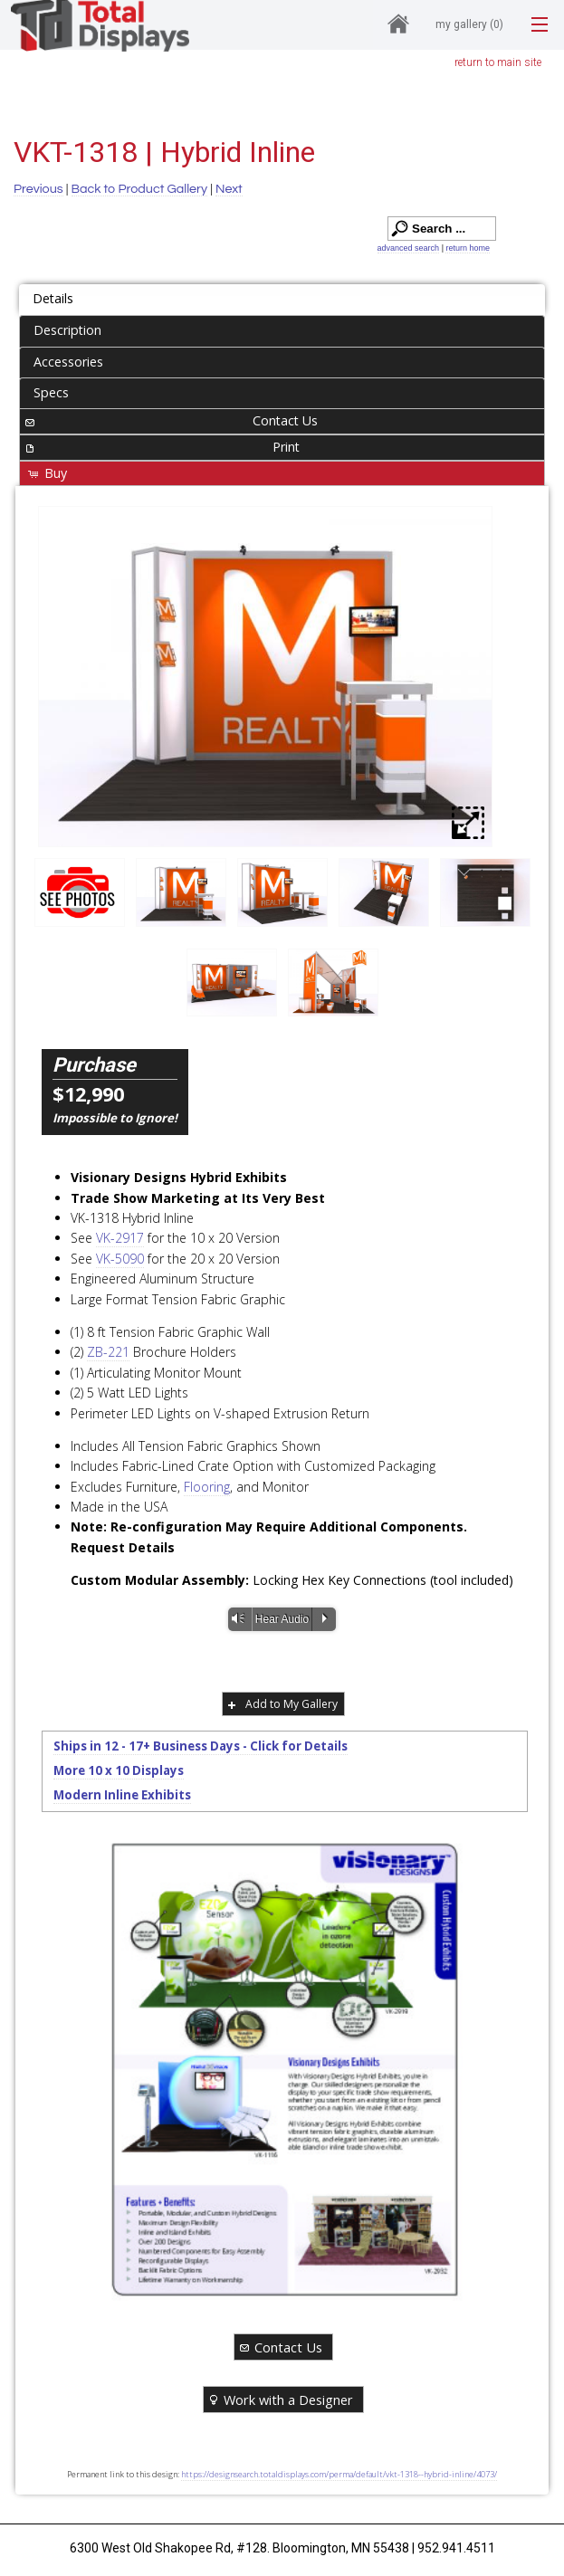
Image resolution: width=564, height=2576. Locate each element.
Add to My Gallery (281, 1704)
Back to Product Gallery (140, 189)
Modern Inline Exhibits (122, 1795)
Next (229, 189)
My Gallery (469, 24)
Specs (51, 392)
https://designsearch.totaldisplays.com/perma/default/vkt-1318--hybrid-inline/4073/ (339, 2474)
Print (161, 446)
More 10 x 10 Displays (118, 1770)
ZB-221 (108, 1351)
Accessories (68, 361)
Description (67, 330)
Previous (38, 189)
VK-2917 (120, 1237)
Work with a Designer (279, 2399)
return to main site (497, 62)
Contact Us (170, 420)
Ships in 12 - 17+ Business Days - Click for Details (200, 1746)
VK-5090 (120, 1258)
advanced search (409, 248)
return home (467, 248)
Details (53, 298)
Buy (46, 473)
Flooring (207, 1486)
